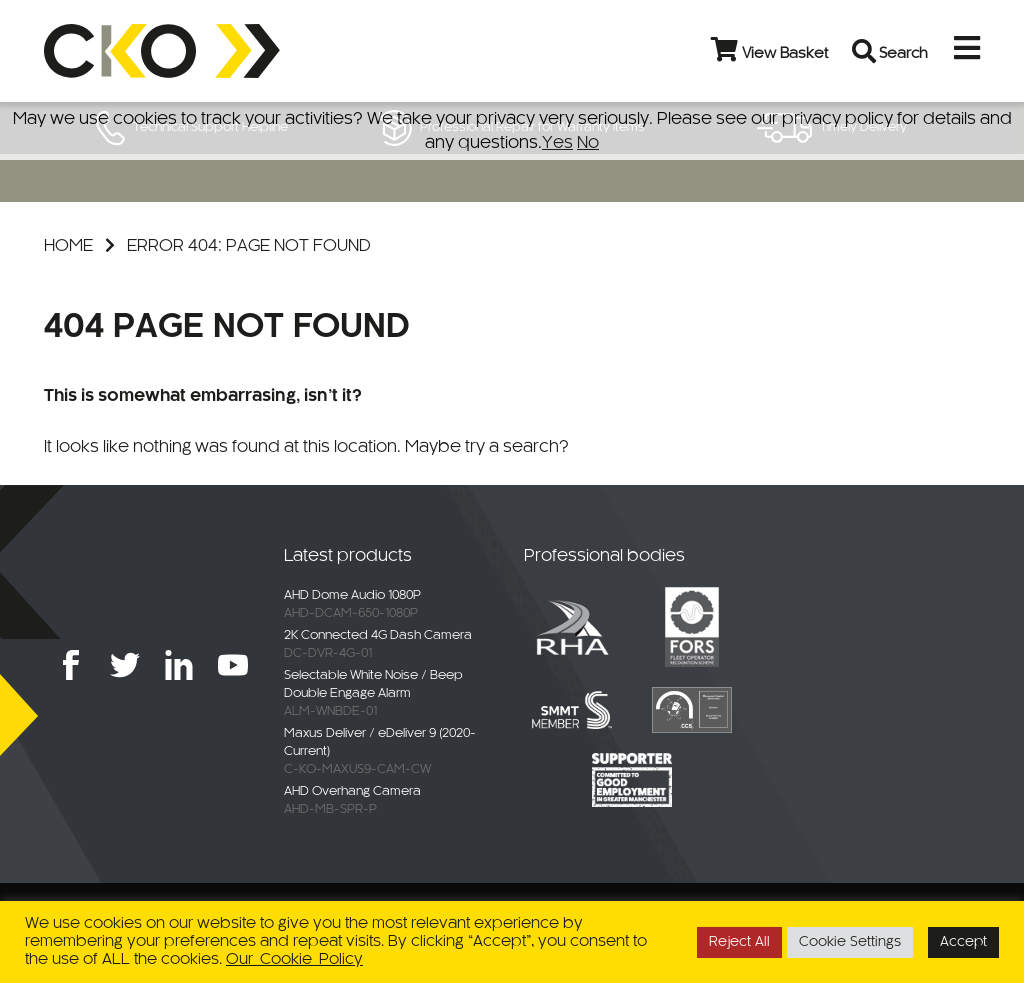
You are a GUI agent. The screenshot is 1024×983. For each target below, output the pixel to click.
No (588, 143)
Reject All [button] (739, 942)
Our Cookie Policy (294, 959)
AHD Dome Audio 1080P (352, 596)
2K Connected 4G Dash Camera (378, 636)
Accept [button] (963, 942)
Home (68, 246)
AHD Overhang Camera (352, 792)
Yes (557, 143)
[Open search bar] (868, 51)
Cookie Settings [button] (850, 942)
